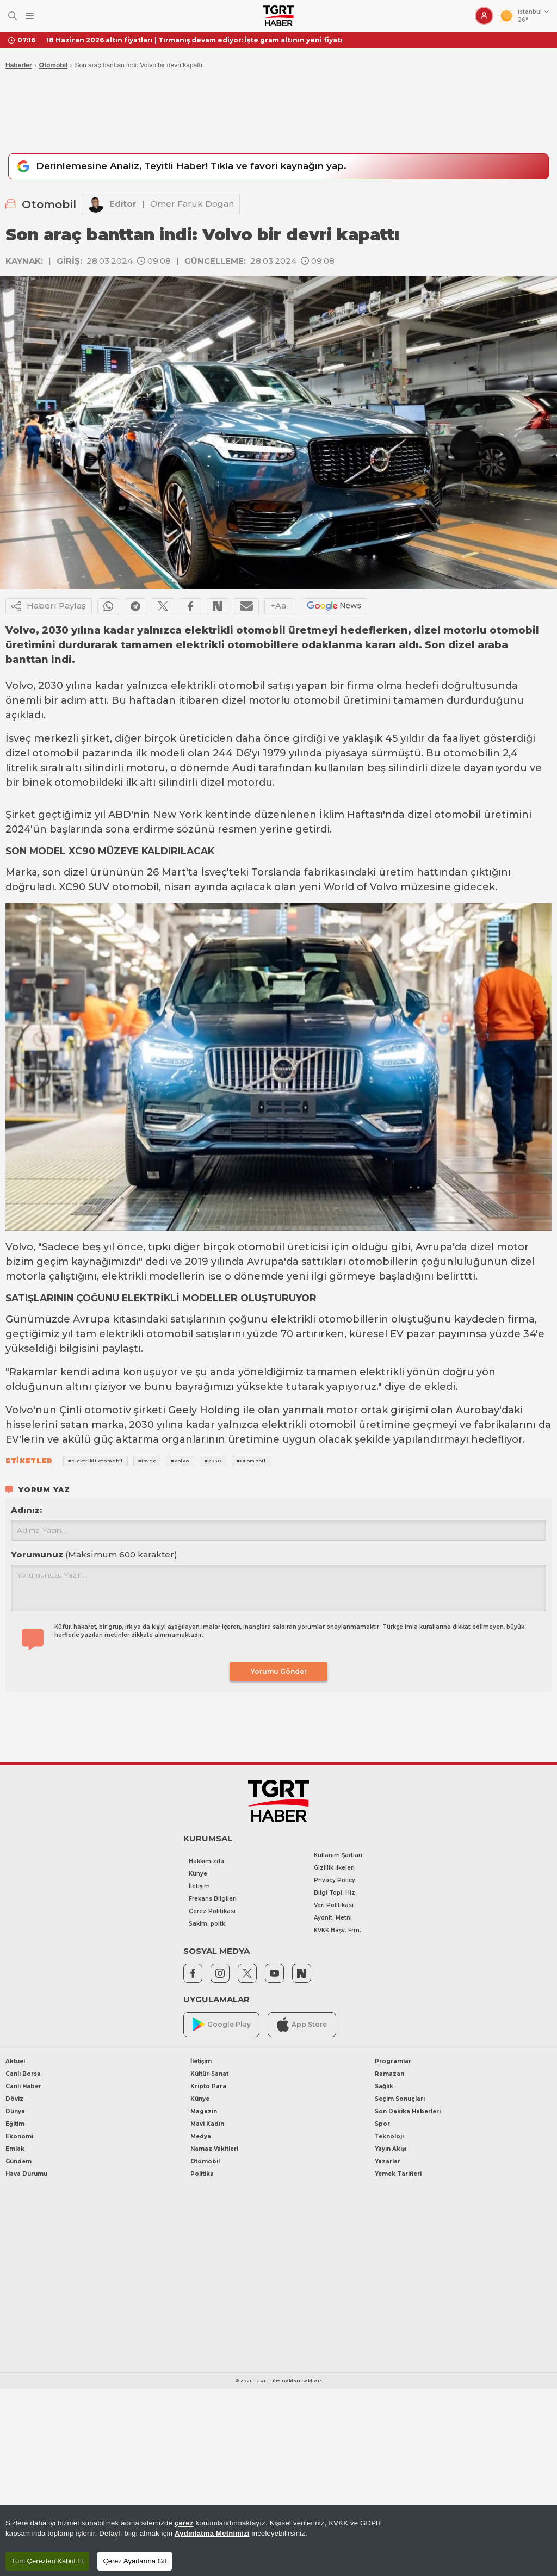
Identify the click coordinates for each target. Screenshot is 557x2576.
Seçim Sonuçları (400, 2098)
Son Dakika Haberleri (408, 2111)
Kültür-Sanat (209, 2073)
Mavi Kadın (207, 2123)
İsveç (18, 738)
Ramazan (389, 2073)
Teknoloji (389, 2136)
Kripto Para (208, 2086)
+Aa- (279, 605)
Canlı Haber (23, 2086)
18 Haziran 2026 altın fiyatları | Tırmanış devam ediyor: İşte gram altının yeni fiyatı (194, 40)
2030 (50, 686)
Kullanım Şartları (338, 1855)
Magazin (203, 2111)
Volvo (19, 686)
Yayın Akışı (390, 2148)
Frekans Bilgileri (213, 1898)
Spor (382, 2123)
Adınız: (26, 1510)
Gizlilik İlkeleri (334, 1867)
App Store (302, 2024)
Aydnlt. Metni (333, 1917)
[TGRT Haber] (278, 15)
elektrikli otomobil (218, 686)
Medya (200, 2136)
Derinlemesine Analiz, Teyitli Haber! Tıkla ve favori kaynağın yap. (180, 166)
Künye (198, 1873)
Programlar (393, 2061)
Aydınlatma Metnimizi (212, 2533)
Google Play (222, 2024)
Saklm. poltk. (208, 1923)
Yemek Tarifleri (398, 2173)
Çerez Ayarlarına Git (134, 2561)
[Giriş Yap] (484, 16)
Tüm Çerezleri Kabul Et (47, 2561)
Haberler (18, 65)
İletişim (199, 1886)
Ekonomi (19, 2136)
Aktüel (15, 2061)
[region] (278, 2540)
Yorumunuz (94, 1554)
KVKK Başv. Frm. (337, 1930)
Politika (202, 2173)
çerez (184, 2523)
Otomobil (53, 65)
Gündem (18, 2161)
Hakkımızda (206, 1861)
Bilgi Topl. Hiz (334, 1892)
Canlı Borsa (23, 2073)
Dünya (15, 2111)
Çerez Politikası (212, 1911)
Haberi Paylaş (48, 606)
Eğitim (14, 2123)
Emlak (14, 2148)
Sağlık (384, 2086)
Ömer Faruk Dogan (192, 203)
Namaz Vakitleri (214, 2148)
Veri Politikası (334, 1905)
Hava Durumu (26, 2173)
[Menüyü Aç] (30, 16)
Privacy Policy (334, 1880)
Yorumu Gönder (279, 1671)
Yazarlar (387, 2161)
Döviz (14, 2098)
